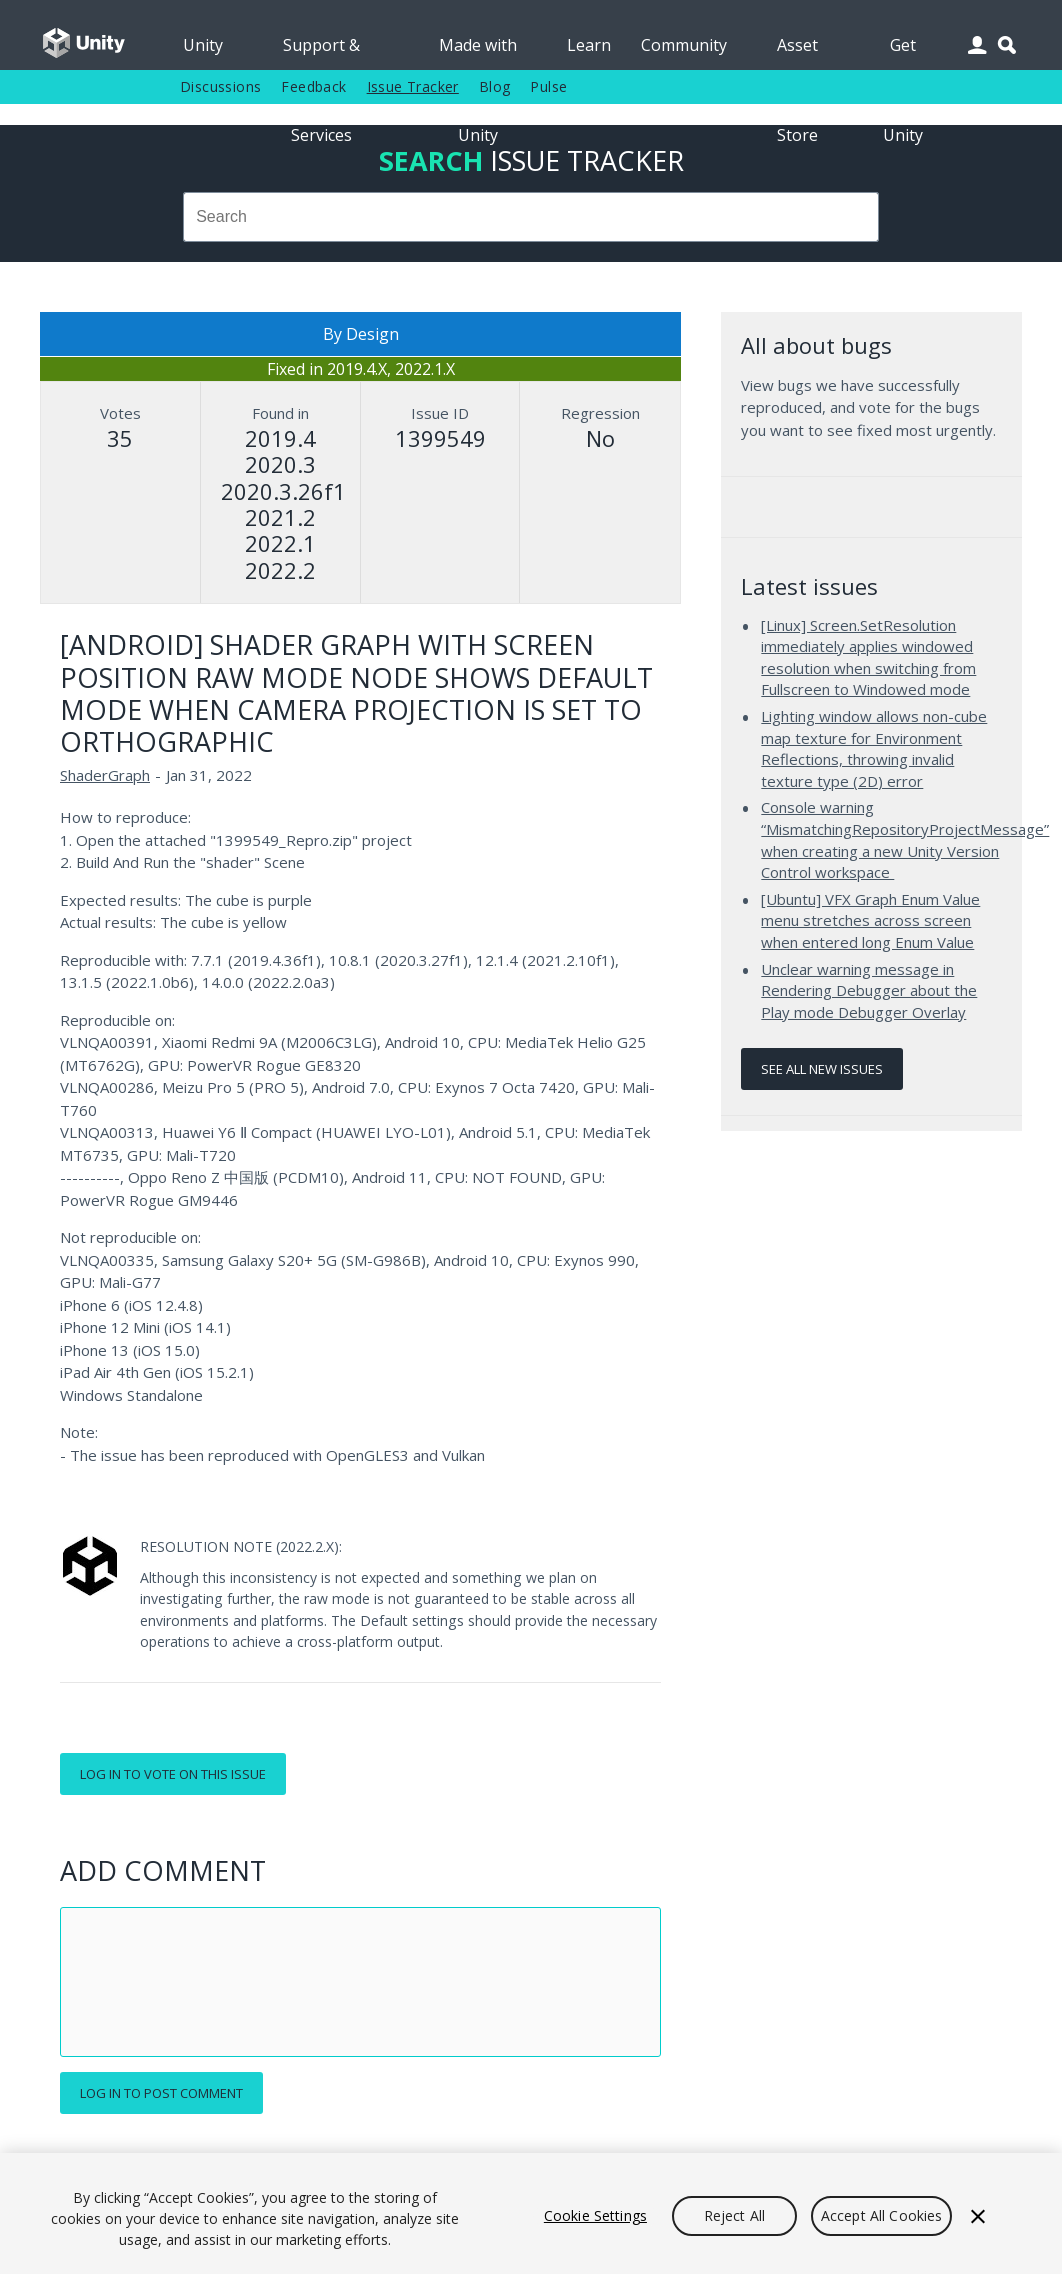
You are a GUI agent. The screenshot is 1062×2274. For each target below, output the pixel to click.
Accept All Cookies (882, 2215)
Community (684, 45)
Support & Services (321, 52)
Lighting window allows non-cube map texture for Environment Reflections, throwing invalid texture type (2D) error (874, 748)
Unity (203, 45)
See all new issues (822, 1069)
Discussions (220, 86)
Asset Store (797, 52)
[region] (531, 2213)
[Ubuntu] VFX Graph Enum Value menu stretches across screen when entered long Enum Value (870, 920)
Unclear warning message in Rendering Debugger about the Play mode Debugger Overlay (869, 990)
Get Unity (903, 52)
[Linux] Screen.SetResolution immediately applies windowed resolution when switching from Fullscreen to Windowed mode (868, 657)
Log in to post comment (161, 2093)
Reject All (734, 2215)
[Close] (978, 2216)
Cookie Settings (595, 2215)
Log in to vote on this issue (173, 1774)
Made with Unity (478, 52)
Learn (589, 45)
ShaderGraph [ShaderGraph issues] (105, 775)
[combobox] (531, 217)
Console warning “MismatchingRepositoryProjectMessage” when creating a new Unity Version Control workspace (905, 839)
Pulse (548, 86)
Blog (495, 86)
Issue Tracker (413, 86)
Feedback (313, 86)
